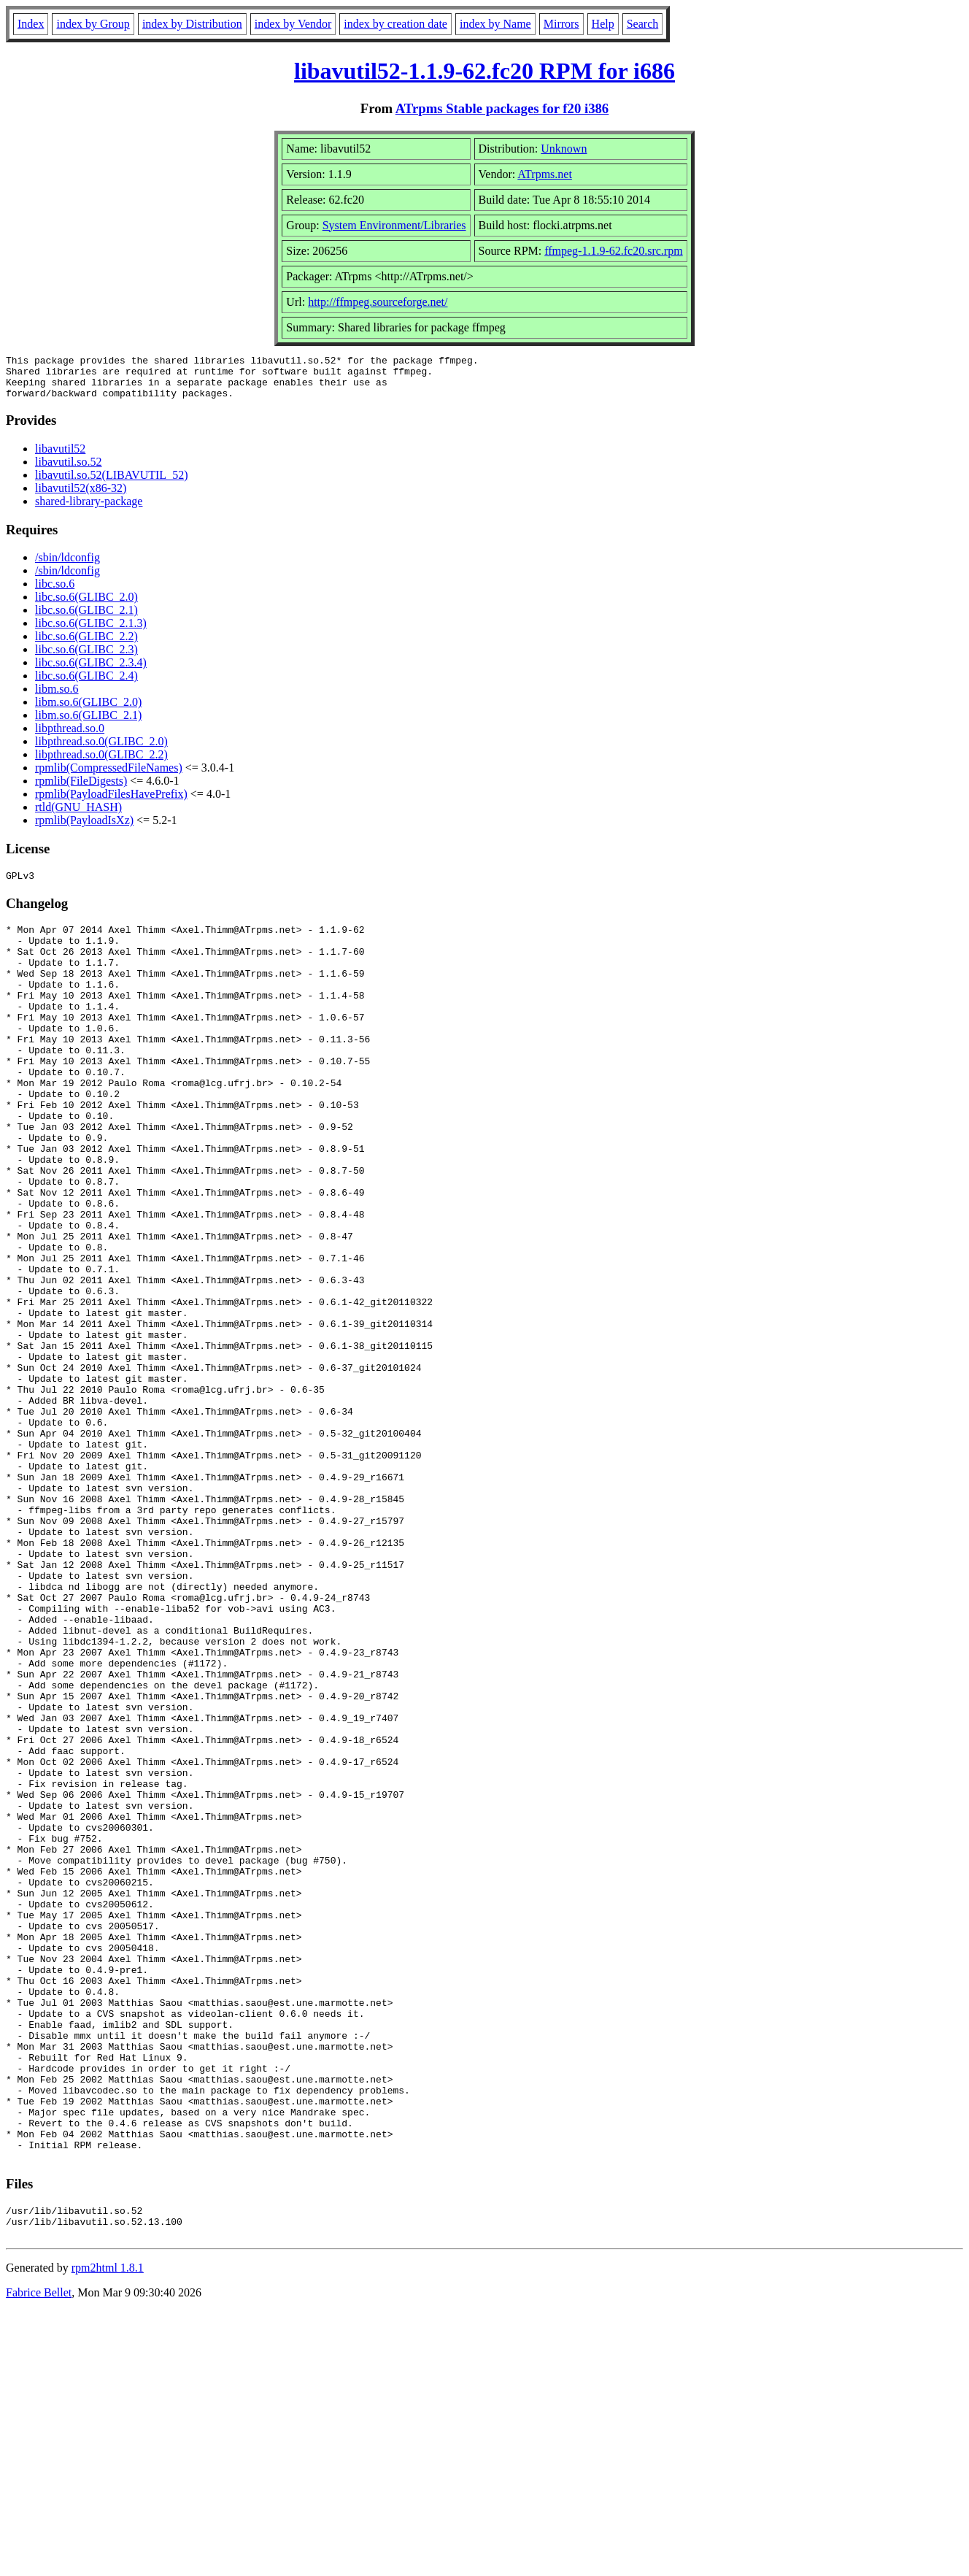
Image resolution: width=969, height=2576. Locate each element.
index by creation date (395, 24)
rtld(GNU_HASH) (78, 816)
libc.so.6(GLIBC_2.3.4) (91, 671)
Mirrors (561, 24)
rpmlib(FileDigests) (81, 789)
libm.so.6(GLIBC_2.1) (88, 724)
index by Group (92, 24)
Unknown (564, 148)
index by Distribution (192, 24)
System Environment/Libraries (394, 225)
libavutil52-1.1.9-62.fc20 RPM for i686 (484, 71)
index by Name (495, 24)
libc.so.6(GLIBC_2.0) (86, 605)
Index (31, 24)
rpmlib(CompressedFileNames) (108, 776)
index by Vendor (293, 24)
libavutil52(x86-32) (80, 497)
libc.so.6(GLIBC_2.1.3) (91, 632)
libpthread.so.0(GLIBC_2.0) (101, 750)
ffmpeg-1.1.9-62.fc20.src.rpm (613, 251)
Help (603, 24)
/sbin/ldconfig (67, 566)
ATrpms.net (544, 174)
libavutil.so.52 (68, 470)
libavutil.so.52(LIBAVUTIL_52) (111, 483)
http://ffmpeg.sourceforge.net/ (377, 302)
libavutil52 (60, 457)
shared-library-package (88, 510)
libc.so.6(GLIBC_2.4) (86, 684)
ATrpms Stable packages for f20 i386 (502, 108)
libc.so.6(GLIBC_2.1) (86, 618)
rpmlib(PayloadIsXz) (84, 829)
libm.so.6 (57, 697)
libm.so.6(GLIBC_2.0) (88, 710)
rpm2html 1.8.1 (108, 2532)
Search (643, 24)
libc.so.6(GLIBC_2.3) (86, 658)
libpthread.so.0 (69, 737)
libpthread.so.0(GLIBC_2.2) (101, 763)
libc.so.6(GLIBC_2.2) (86, 645)
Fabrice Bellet (39, 2557)
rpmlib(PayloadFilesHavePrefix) (111, 802)
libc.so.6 (54, 592)
